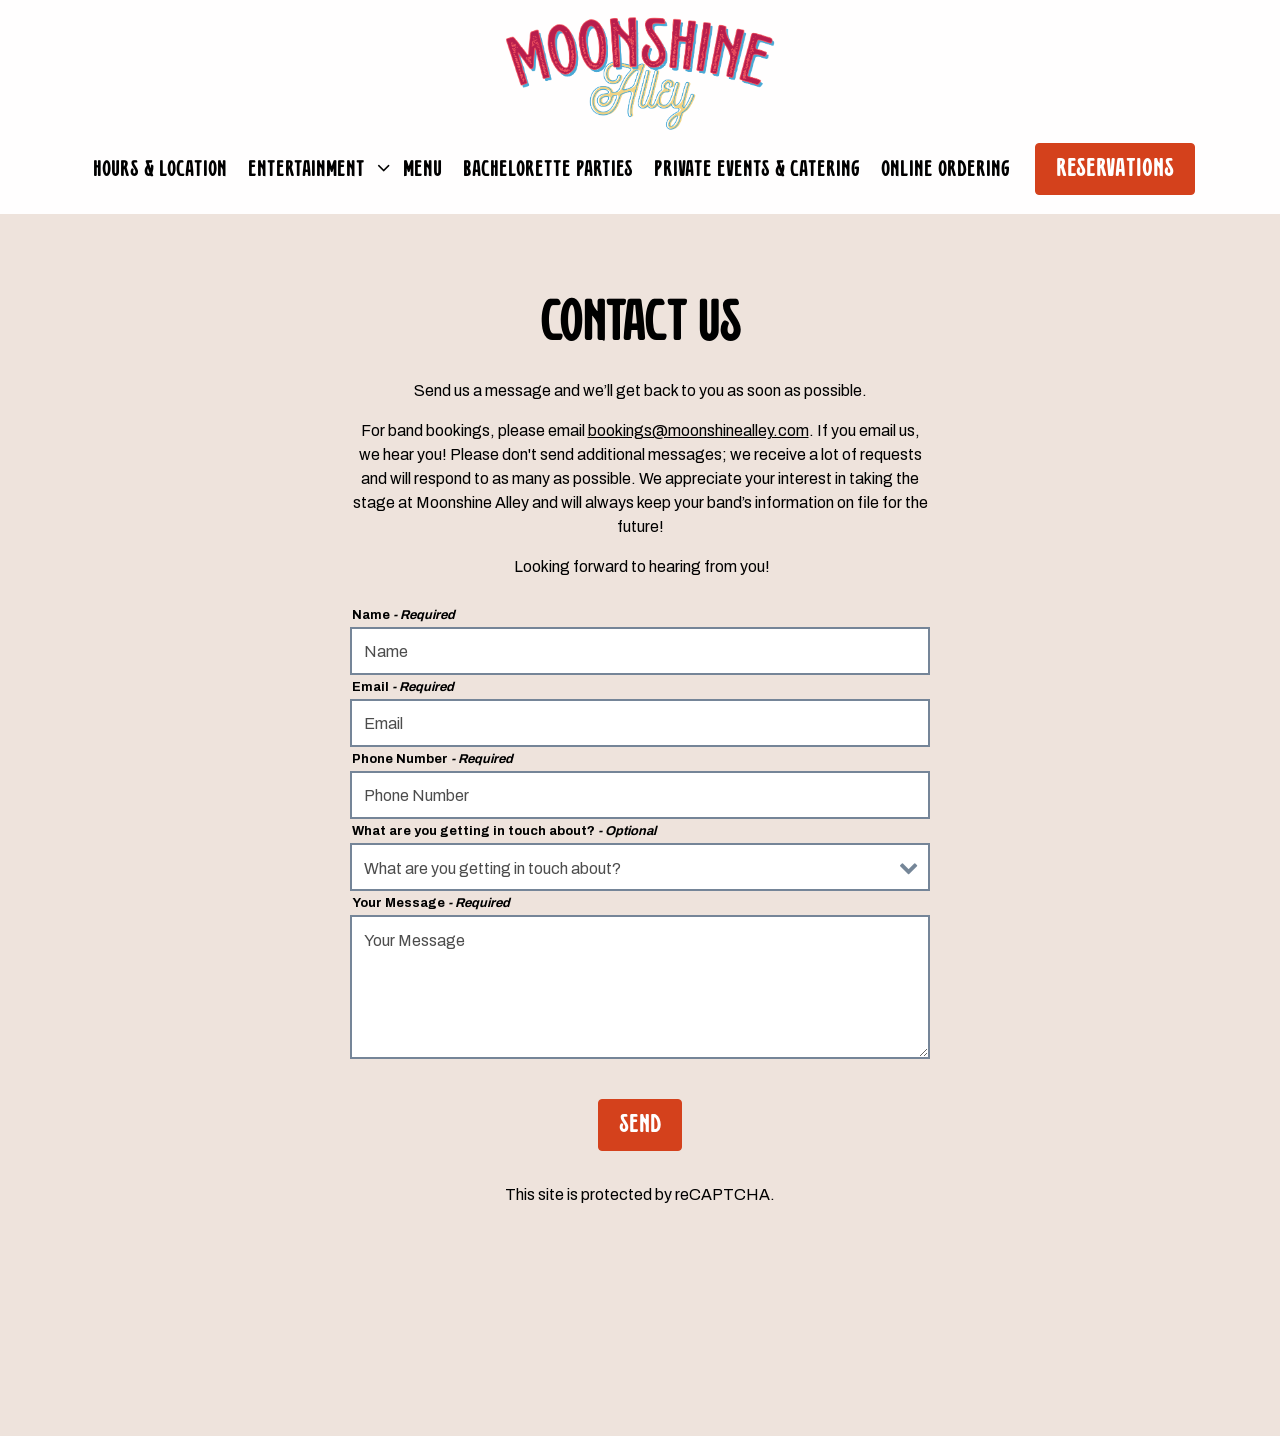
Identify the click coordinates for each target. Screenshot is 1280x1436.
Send (640, 1125)
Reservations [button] (1115, 169)
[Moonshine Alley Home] (640, 72)
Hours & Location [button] (160, 170)
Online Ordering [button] (945, 170)
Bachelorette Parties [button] (548, 170)
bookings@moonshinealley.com (698, 430)
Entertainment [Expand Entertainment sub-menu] (314, 167)
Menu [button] (422, 170)
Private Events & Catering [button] (757, 170)
